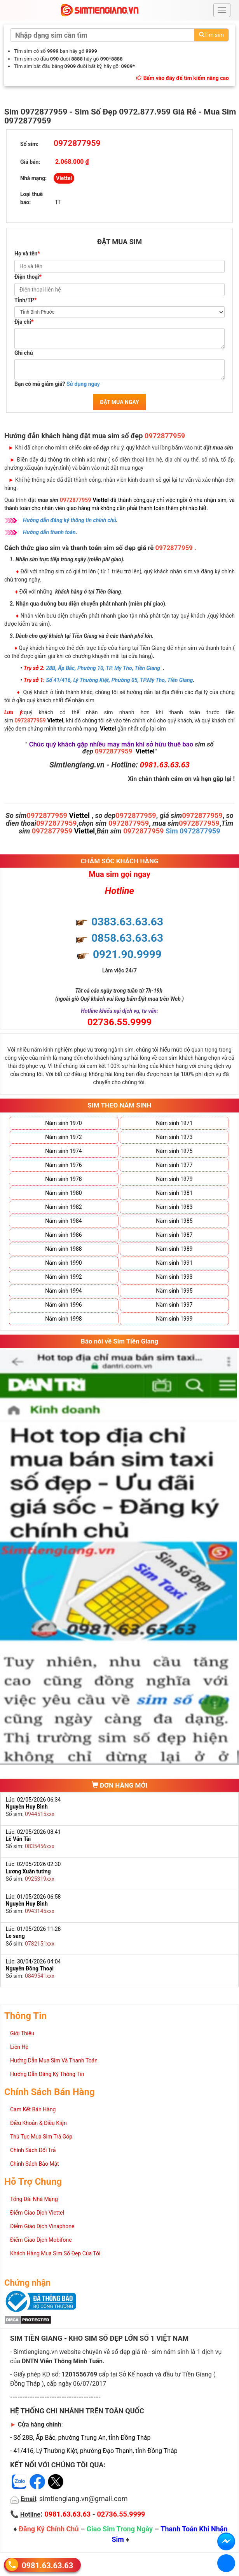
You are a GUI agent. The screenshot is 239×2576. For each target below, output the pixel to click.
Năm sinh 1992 (63, 1277)
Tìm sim (211, 35)
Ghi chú (23, 353)
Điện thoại (28, 277)
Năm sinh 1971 (174, 1123)
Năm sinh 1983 (174, 1207)
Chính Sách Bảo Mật (34, 2164)
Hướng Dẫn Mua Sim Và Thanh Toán (54, 2060)
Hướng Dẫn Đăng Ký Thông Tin (47, 2074)
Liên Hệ (19, 2047)
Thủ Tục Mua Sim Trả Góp (41, 2136)
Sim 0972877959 (193, 831)
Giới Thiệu (22, 2033)
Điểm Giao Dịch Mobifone (41, 2240)
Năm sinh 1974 (63, 1151)
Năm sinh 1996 (63, 1305)
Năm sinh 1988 (63, 1249)
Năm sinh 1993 (174, 1277)
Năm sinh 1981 (174, 1193)
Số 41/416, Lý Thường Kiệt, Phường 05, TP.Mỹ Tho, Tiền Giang (119, 680)
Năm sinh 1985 (174, 1221)
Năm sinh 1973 (174, 1137)
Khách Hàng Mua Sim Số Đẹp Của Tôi (55, 2253)
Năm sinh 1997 (174, 1305)
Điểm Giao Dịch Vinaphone (42, 2226)
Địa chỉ (23, 322)
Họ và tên (27, 253)
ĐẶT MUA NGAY (119, 402)
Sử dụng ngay (83, 384)
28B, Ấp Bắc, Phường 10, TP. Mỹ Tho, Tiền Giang (103, 668)
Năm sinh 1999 (174, 1319)
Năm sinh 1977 (174, 1165)
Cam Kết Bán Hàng (33, 2109)
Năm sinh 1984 (63, 1221)
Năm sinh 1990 (63, 1263)
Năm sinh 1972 (63, 1137)
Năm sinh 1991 (174, 1263)
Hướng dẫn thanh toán (49, 532)
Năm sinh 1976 (63, 1165)
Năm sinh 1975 (174, 1151)
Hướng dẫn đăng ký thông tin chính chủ (69, 520)
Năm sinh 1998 (63, 1319)
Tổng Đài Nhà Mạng (34, 2199)
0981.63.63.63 (47, 2565)
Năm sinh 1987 (174, 1235)
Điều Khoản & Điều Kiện (38, 2123)
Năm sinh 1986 (63, 1235)
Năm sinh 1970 (63, 1123)
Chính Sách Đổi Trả (33, 2150)
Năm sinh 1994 (63, 1291)
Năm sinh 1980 (63, 1193)
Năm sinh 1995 (174, 1291)
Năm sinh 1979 (174, 1179)
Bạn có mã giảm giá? (57, 384)
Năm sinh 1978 (63, 1179)
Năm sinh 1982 (63, 1207)
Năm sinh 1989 (174, 1249)
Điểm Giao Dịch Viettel (37, 2213)
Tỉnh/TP (25, 300)
